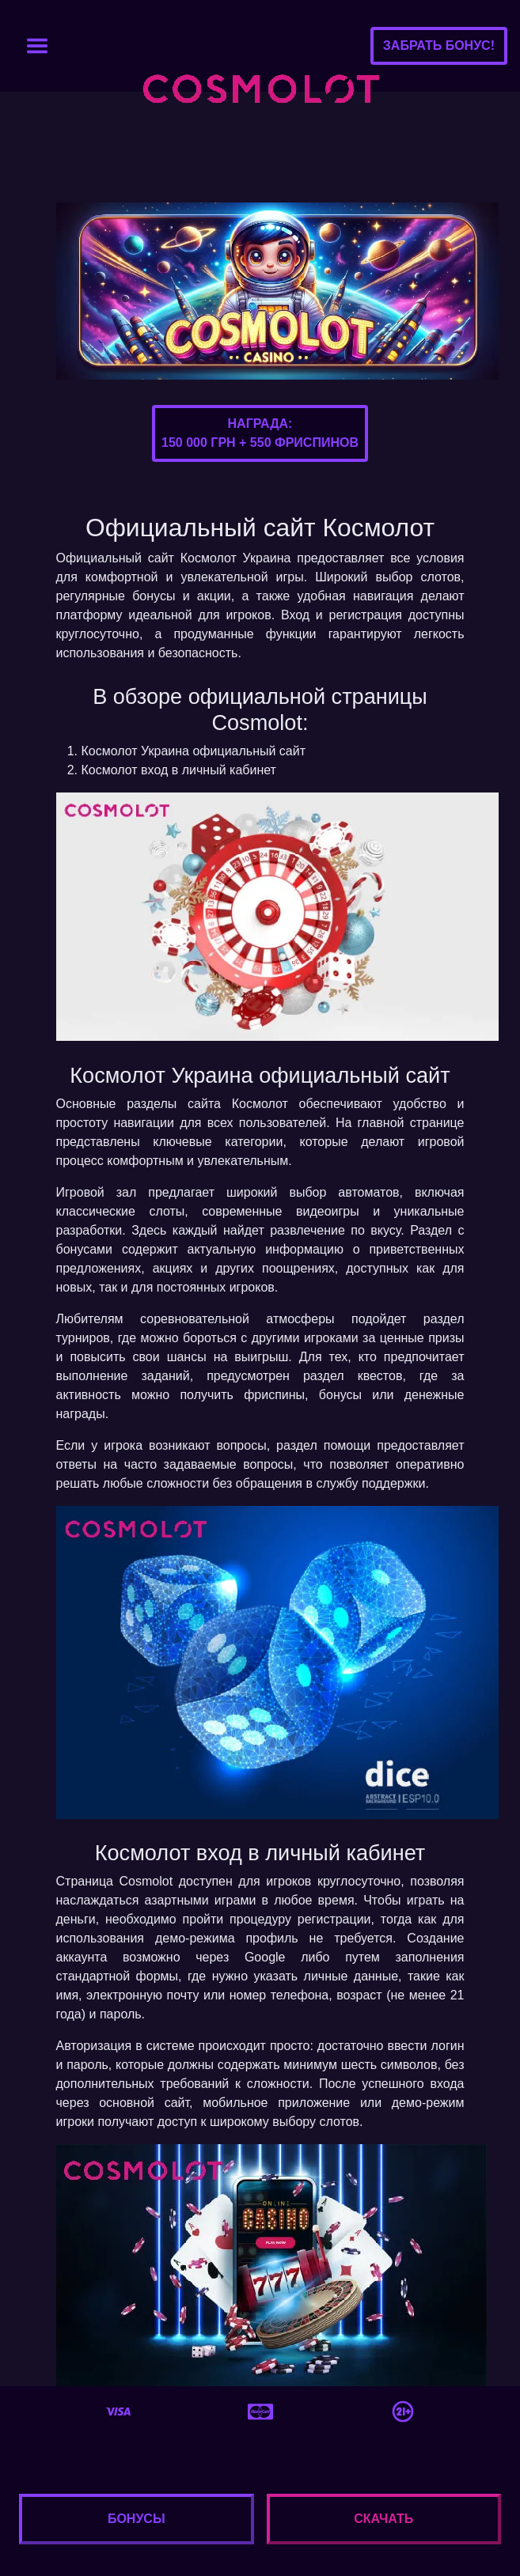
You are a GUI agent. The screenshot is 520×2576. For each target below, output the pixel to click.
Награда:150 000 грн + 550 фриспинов (260, 433)
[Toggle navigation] (37, 46)
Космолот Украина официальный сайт (194, 751)
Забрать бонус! (439, 45)
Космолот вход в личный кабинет (179, 770)
